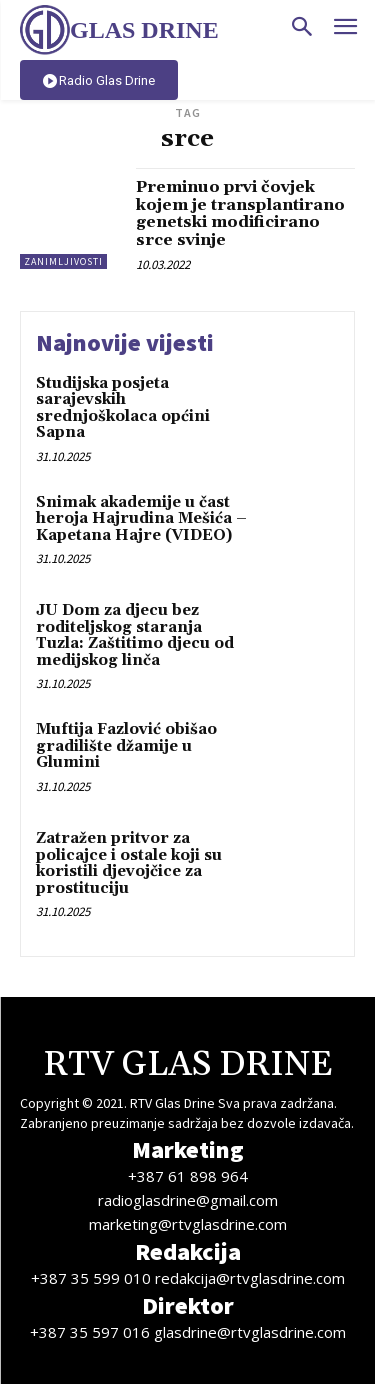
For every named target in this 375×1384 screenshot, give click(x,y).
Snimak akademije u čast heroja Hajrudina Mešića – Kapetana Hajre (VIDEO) (141, 519)
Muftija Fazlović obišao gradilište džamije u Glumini (126, 746)
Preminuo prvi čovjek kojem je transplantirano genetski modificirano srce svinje (240, 213)
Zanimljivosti (63, 261)
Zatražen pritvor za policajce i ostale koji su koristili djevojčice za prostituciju (129, 863)
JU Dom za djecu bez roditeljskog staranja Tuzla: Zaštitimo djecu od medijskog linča (135, 635)
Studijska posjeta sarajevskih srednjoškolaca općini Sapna (123, 408)
